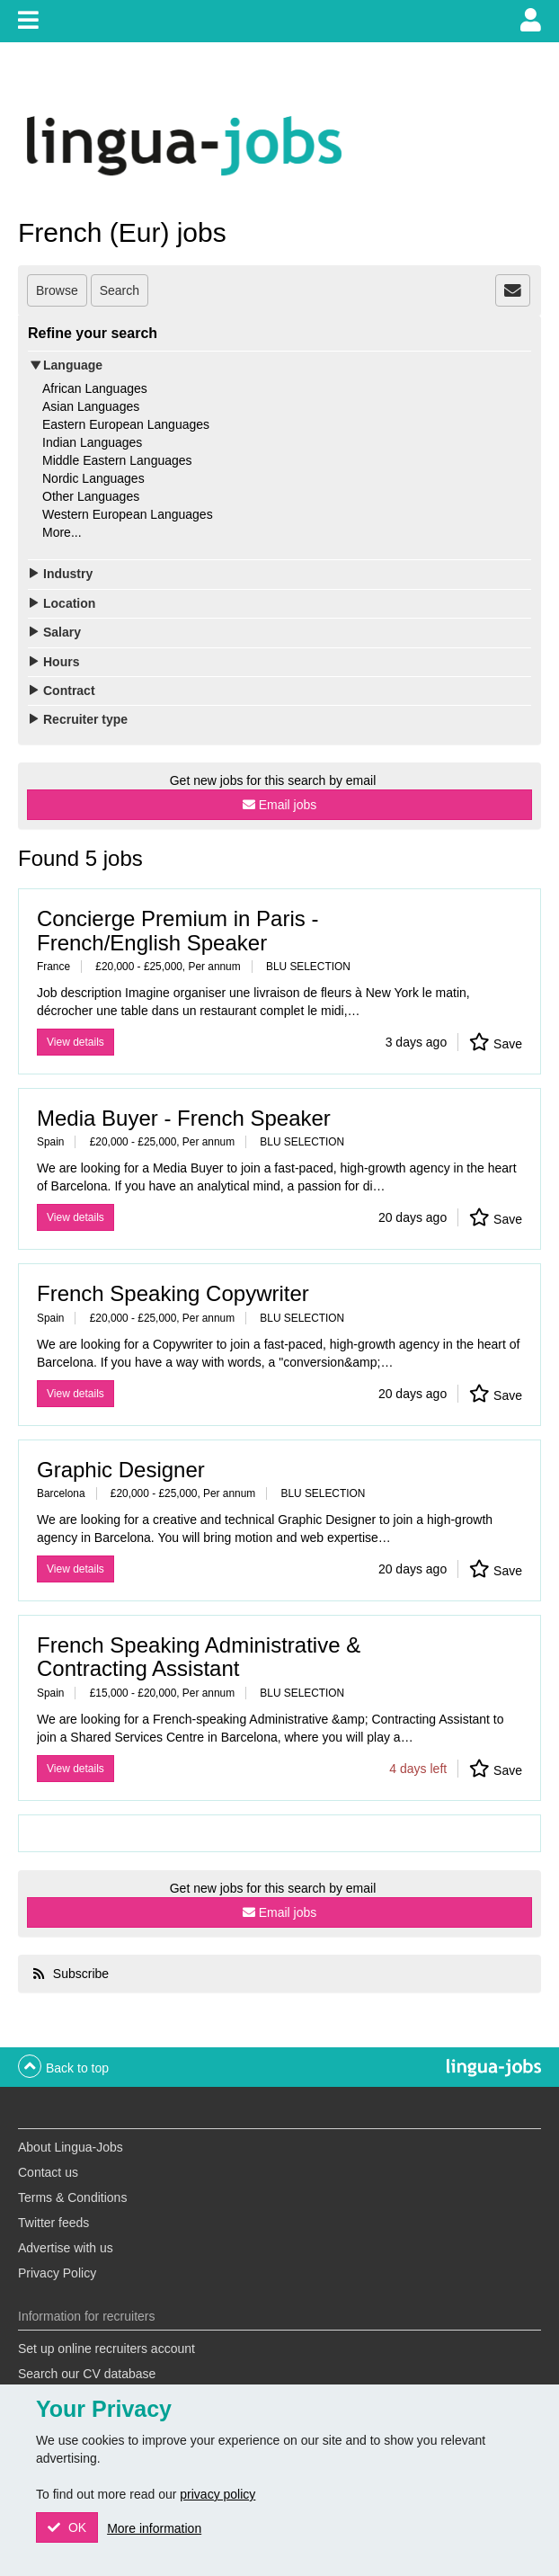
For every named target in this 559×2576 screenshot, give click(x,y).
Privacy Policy (57, 2273)
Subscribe (79, 1973)
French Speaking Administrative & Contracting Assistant (198, 1656)
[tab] (512, 290)
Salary (62, 632)
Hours (61, 662)
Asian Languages (90, 406)
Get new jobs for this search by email (273, 780)
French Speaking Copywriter (173, 1293)
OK (75, 2527)
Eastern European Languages (125, 424)
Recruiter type (85, 719)
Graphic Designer (121, 1469)
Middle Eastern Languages (117, 460)
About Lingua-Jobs (70, 2147)
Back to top (77, 2068)
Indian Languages (92, 442)
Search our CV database (86, 2374)
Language (72, 365)
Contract (69, 690)
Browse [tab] (57, 290)
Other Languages (90, 496)
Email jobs (288, 805)
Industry (68, 573)
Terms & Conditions (72, 2197)
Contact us (48, 2172)
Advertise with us (65, 2248)
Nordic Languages (93, 478)
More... (62, 532)
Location (69, 603)
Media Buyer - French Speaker (184, 1118)
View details (75, 1042)
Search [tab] (119, 290)
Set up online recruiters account (106, 2348)
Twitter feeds (53, 2222)
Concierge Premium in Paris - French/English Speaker (177, 930)
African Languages (94, 388)
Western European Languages (127, 514)
